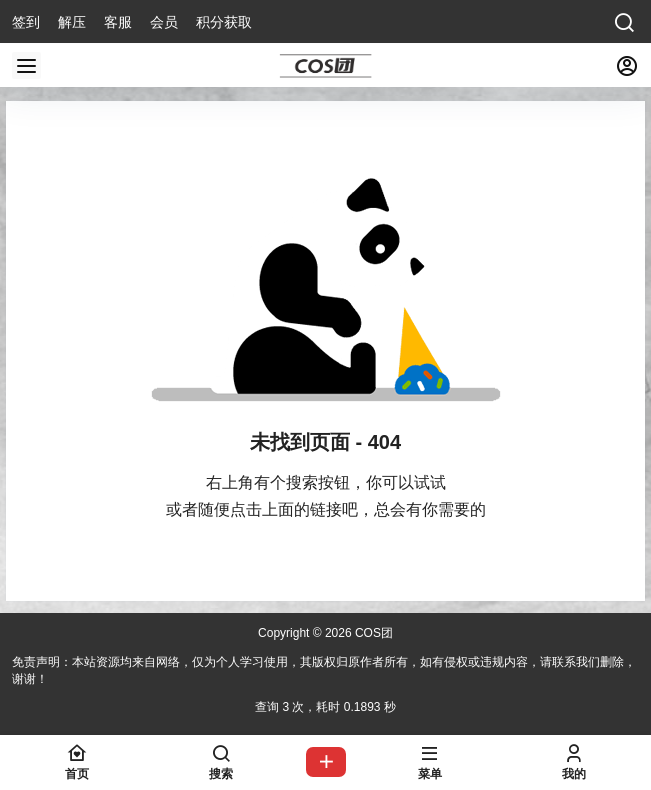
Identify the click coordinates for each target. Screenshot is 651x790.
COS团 (372, 633)
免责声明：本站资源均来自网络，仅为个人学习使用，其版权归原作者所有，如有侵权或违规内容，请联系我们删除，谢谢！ (324, 670)
